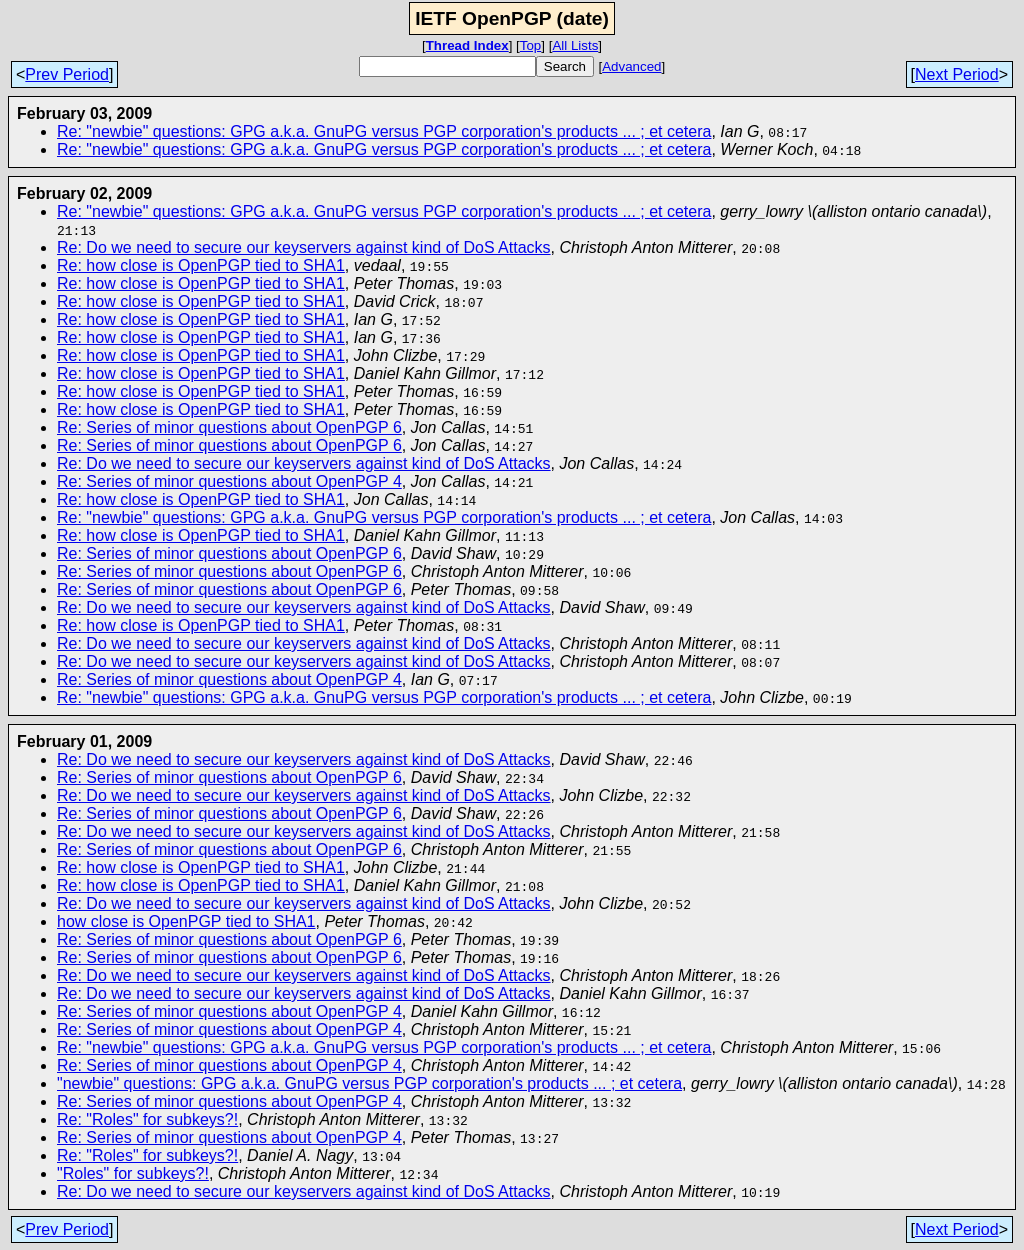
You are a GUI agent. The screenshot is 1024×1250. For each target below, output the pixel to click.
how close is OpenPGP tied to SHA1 (186, 921)
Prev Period (67, 74)
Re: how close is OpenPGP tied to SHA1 (201, 265)
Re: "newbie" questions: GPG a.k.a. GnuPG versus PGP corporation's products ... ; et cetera (384, 131)
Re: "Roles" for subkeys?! (147, 1119)
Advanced (631, 66)
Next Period (957, 74)
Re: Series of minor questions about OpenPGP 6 (229, 427)
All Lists (575, 45)
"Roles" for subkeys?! (133, 1173)
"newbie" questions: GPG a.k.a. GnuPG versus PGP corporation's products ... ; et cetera (369, 1083)
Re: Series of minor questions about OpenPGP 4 (229, 481)
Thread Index (467, 45)
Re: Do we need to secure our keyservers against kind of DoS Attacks (304, 247)
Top (531, 45)
